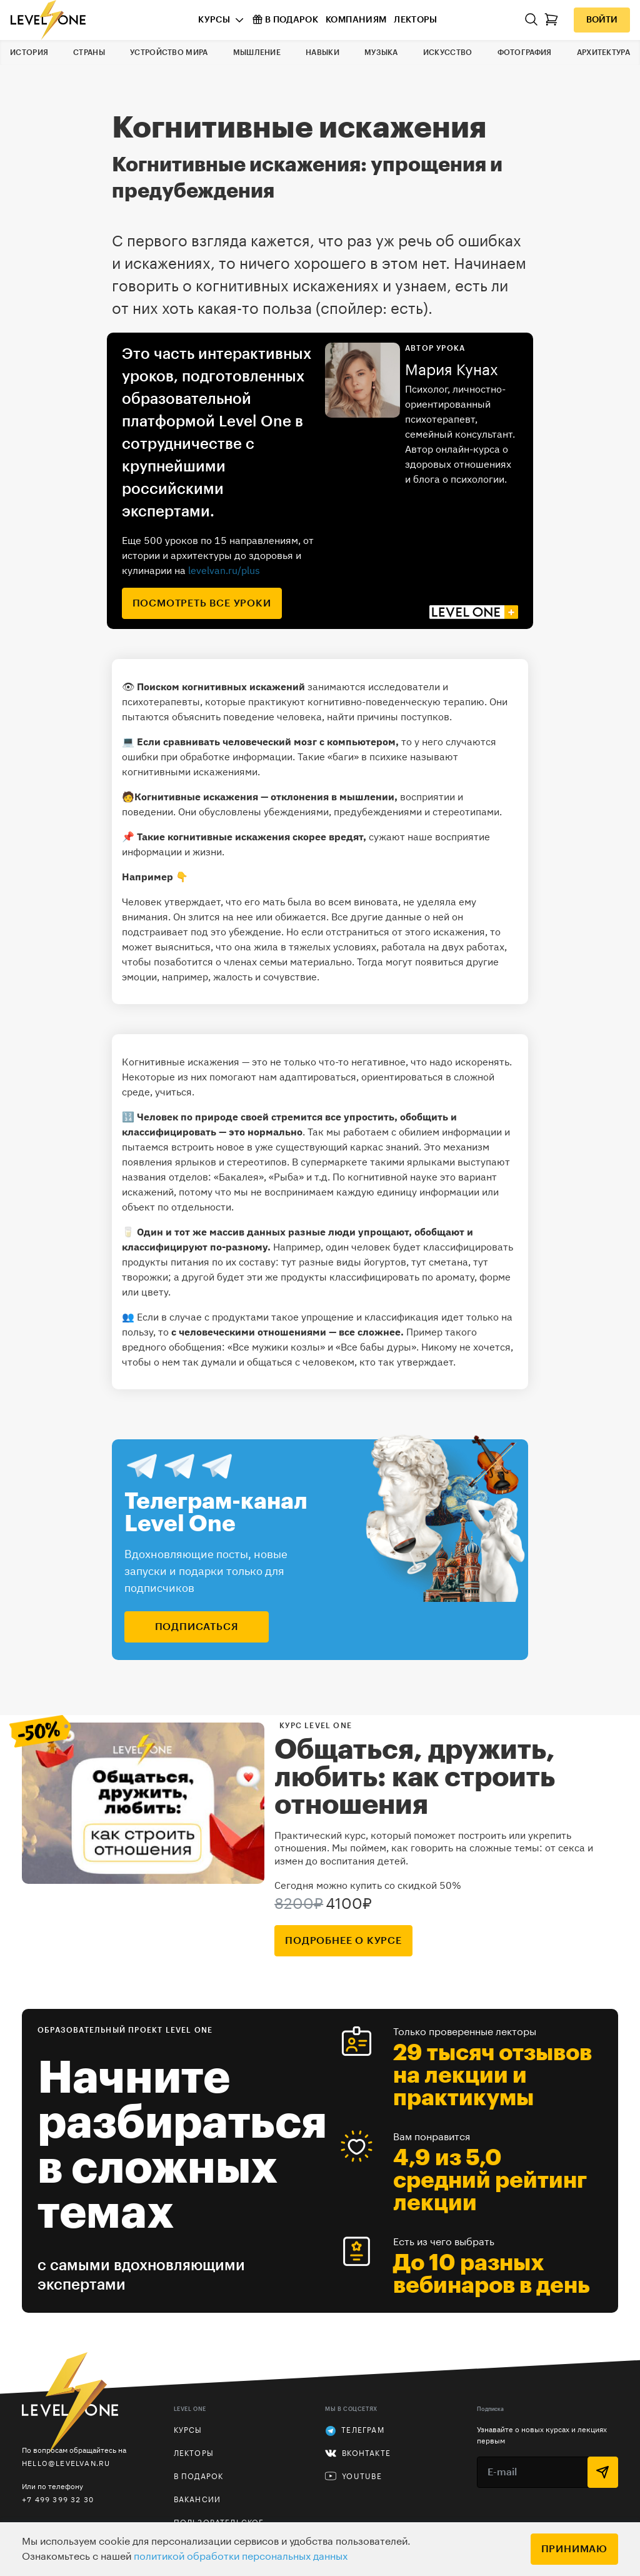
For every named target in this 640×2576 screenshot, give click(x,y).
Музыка (381, 52)
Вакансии (197, 2499)
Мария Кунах (451, 370)
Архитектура (603, 52)
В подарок (285, 19)
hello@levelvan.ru (66, 2463)
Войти (602, 20)
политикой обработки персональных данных (241, 2557)
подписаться (197, 1627)
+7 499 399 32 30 (58, 2499)
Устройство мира (169, 52)
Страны (89, 52)
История (29, 52)
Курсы (214, 20)
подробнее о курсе (343, 1941)
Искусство (447, 52)
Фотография (525, 52)
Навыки (322, 52)
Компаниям (356, 20)
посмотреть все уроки (201, 603)
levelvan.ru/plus (224, 570)
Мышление (257, 52)
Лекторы (415, 20)
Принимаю (574, 2549)
